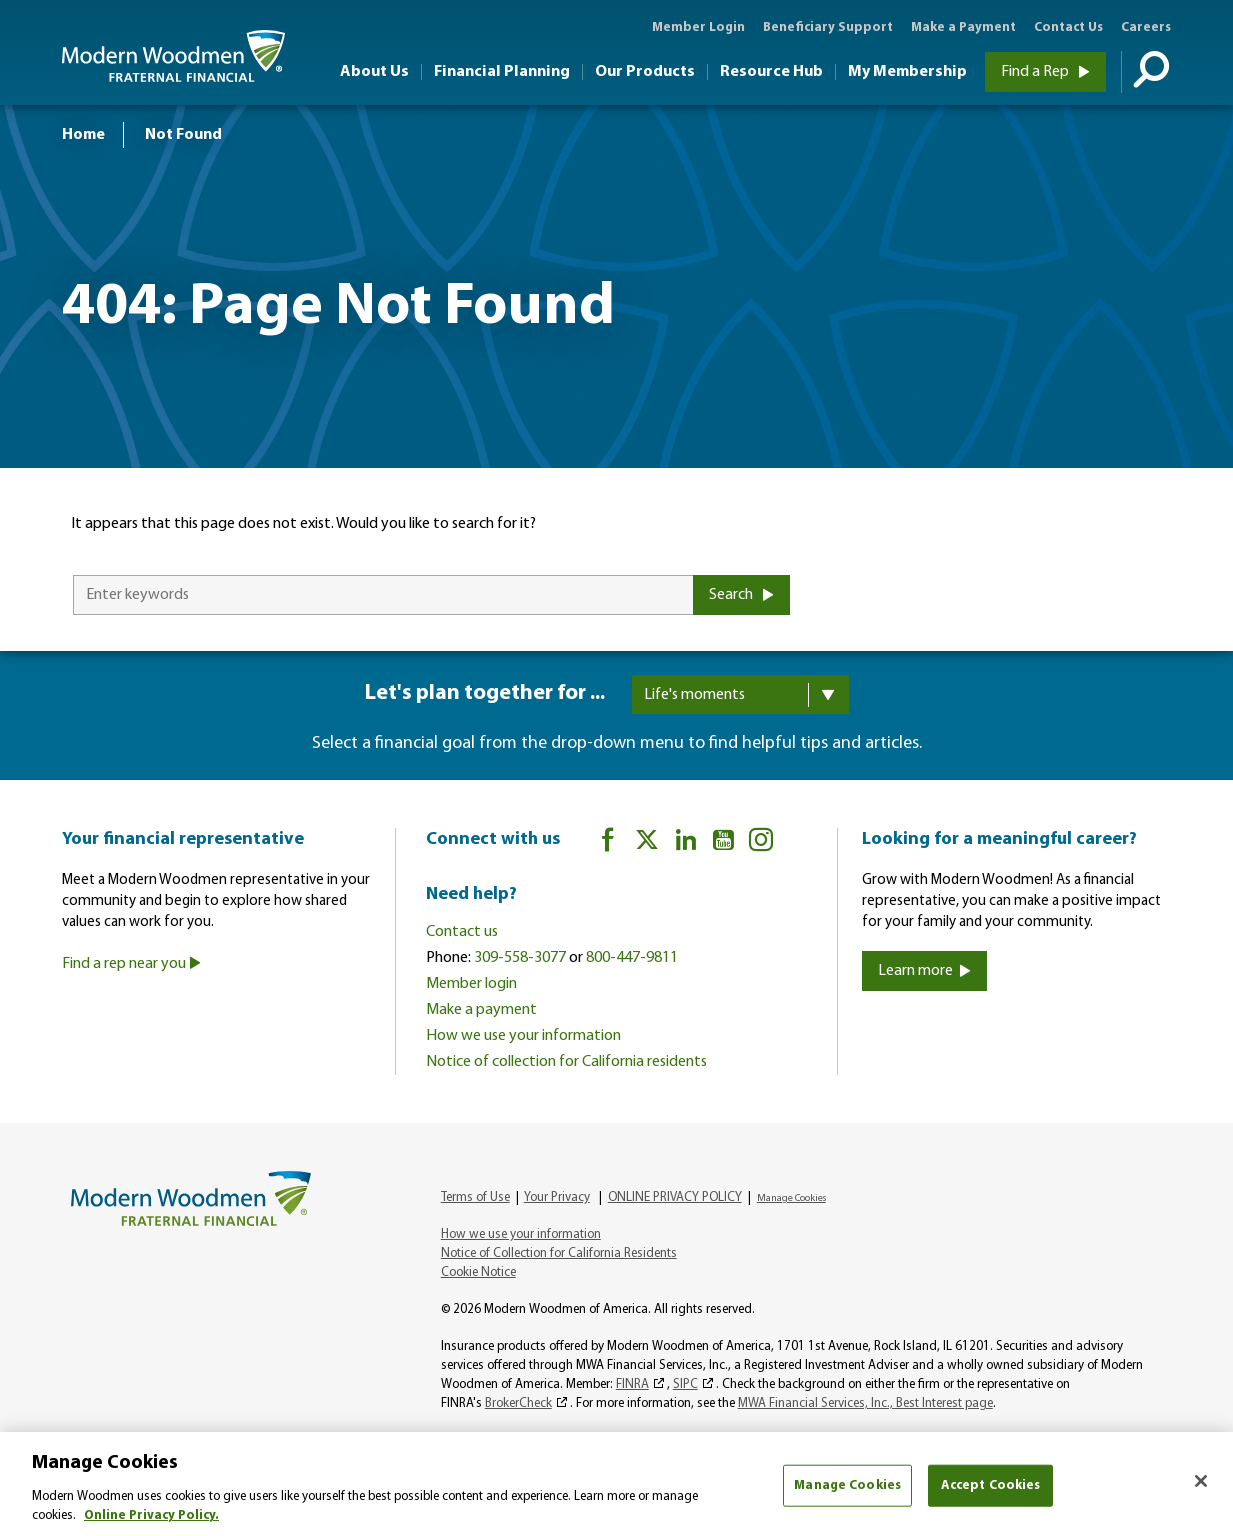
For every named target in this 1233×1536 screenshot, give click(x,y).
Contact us (462, 932)
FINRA (632, 1384)
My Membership (907, 72)
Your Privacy (557, 1197)
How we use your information (523, 1036)
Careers (1146, 27)
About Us (374, 72)
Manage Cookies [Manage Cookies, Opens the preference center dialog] (847, 1485)
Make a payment (481, 1010)
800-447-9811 (632, 958)
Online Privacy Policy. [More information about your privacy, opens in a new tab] (151, 1515)
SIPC (685, 1384)
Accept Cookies (991, 1485)
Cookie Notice (478, 1272)
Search (741, 595)
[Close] (1201, 1481)
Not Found (183, 135)
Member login (471, 984)
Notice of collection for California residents (566, 1062)
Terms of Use (475, 1197)
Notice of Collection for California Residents (559, 1253)
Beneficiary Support (828, 27)
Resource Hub (771, 72)
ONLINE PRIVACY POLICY (675, 1197)
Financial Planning (502, 72)
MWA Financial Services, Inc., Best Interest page (865, 1403)
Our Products (645, 72)
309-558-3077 (520, 958)
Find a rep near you (131, 964)
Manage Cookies (791, 1198)
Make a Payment (963, 27)
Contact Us (1068, 27)
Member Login (698, 27)
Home (83, 135)
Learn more (924, 971)
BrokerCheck (518, 1403)
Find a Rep (1045, 72)
